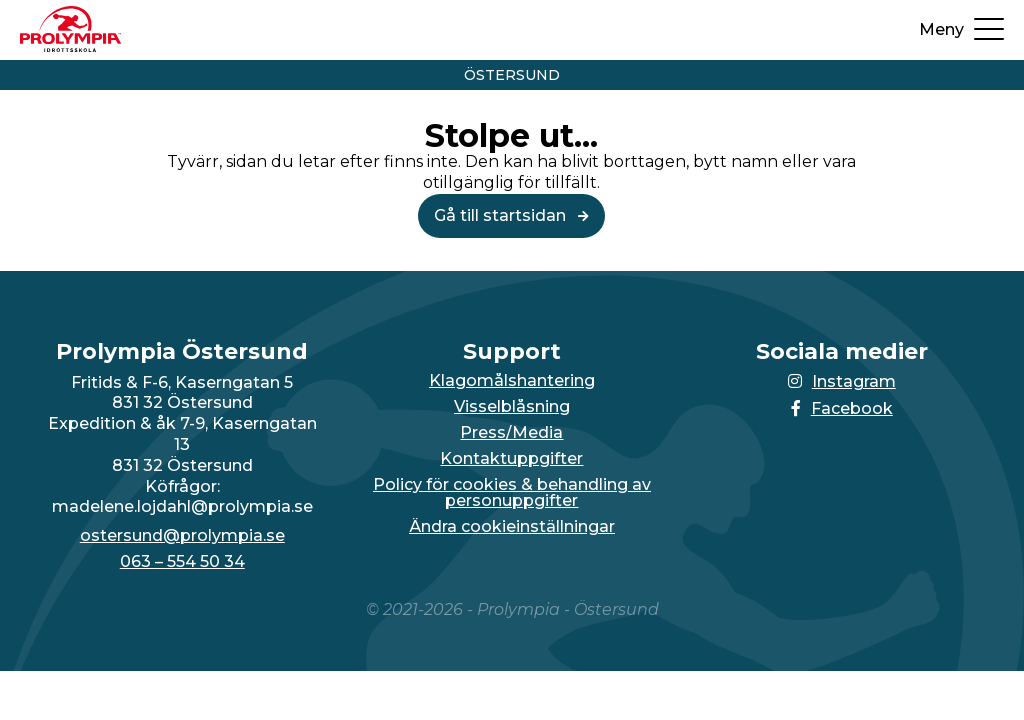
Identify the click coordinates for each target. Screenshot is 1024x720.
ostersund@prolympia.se (182, 536)
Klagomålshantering (512, 381)
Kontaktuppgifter (511, 459)
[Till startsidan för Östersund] (70, 46)
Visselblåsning (512, 407)
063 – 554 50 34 (182, 562)
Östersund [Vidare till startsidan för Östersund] (512, 75)
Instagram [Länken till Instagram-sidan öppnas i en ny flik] (842, 381)
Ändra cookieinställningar (512, 527)
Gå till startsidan (511, 215)
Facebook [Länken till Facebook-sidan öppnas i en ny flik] (842, 408)
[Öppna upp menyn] (961, 30)
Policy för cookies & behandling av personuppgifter (512, 493)
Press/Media (511, 433)
